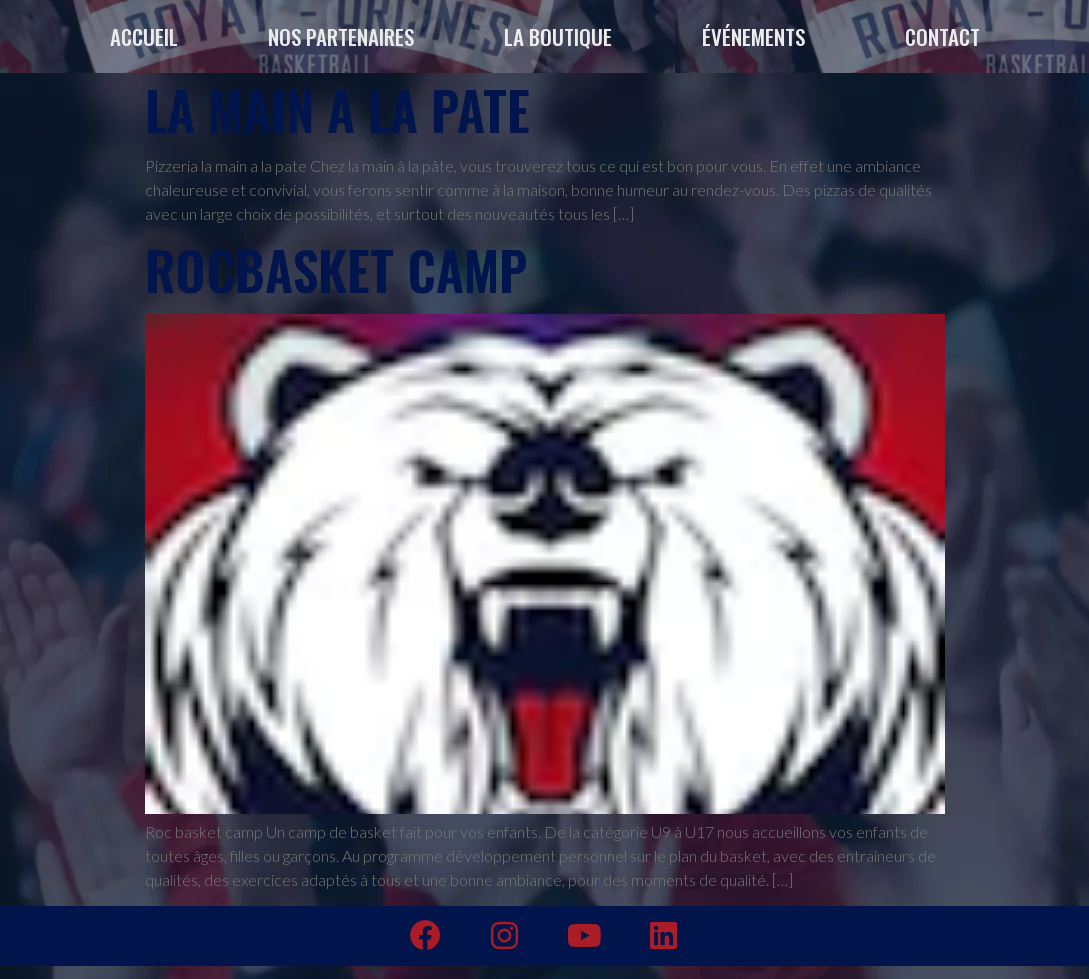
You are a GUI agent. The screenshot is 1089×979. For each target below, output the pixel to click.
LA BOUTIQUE (558, 36)
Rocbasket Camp (336, 269)
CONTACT (942, 36)
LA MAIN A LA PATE (337, 109)
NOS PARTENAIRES (341, 36)
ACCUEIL (144, 36)
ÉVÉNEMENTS (758, 36)
